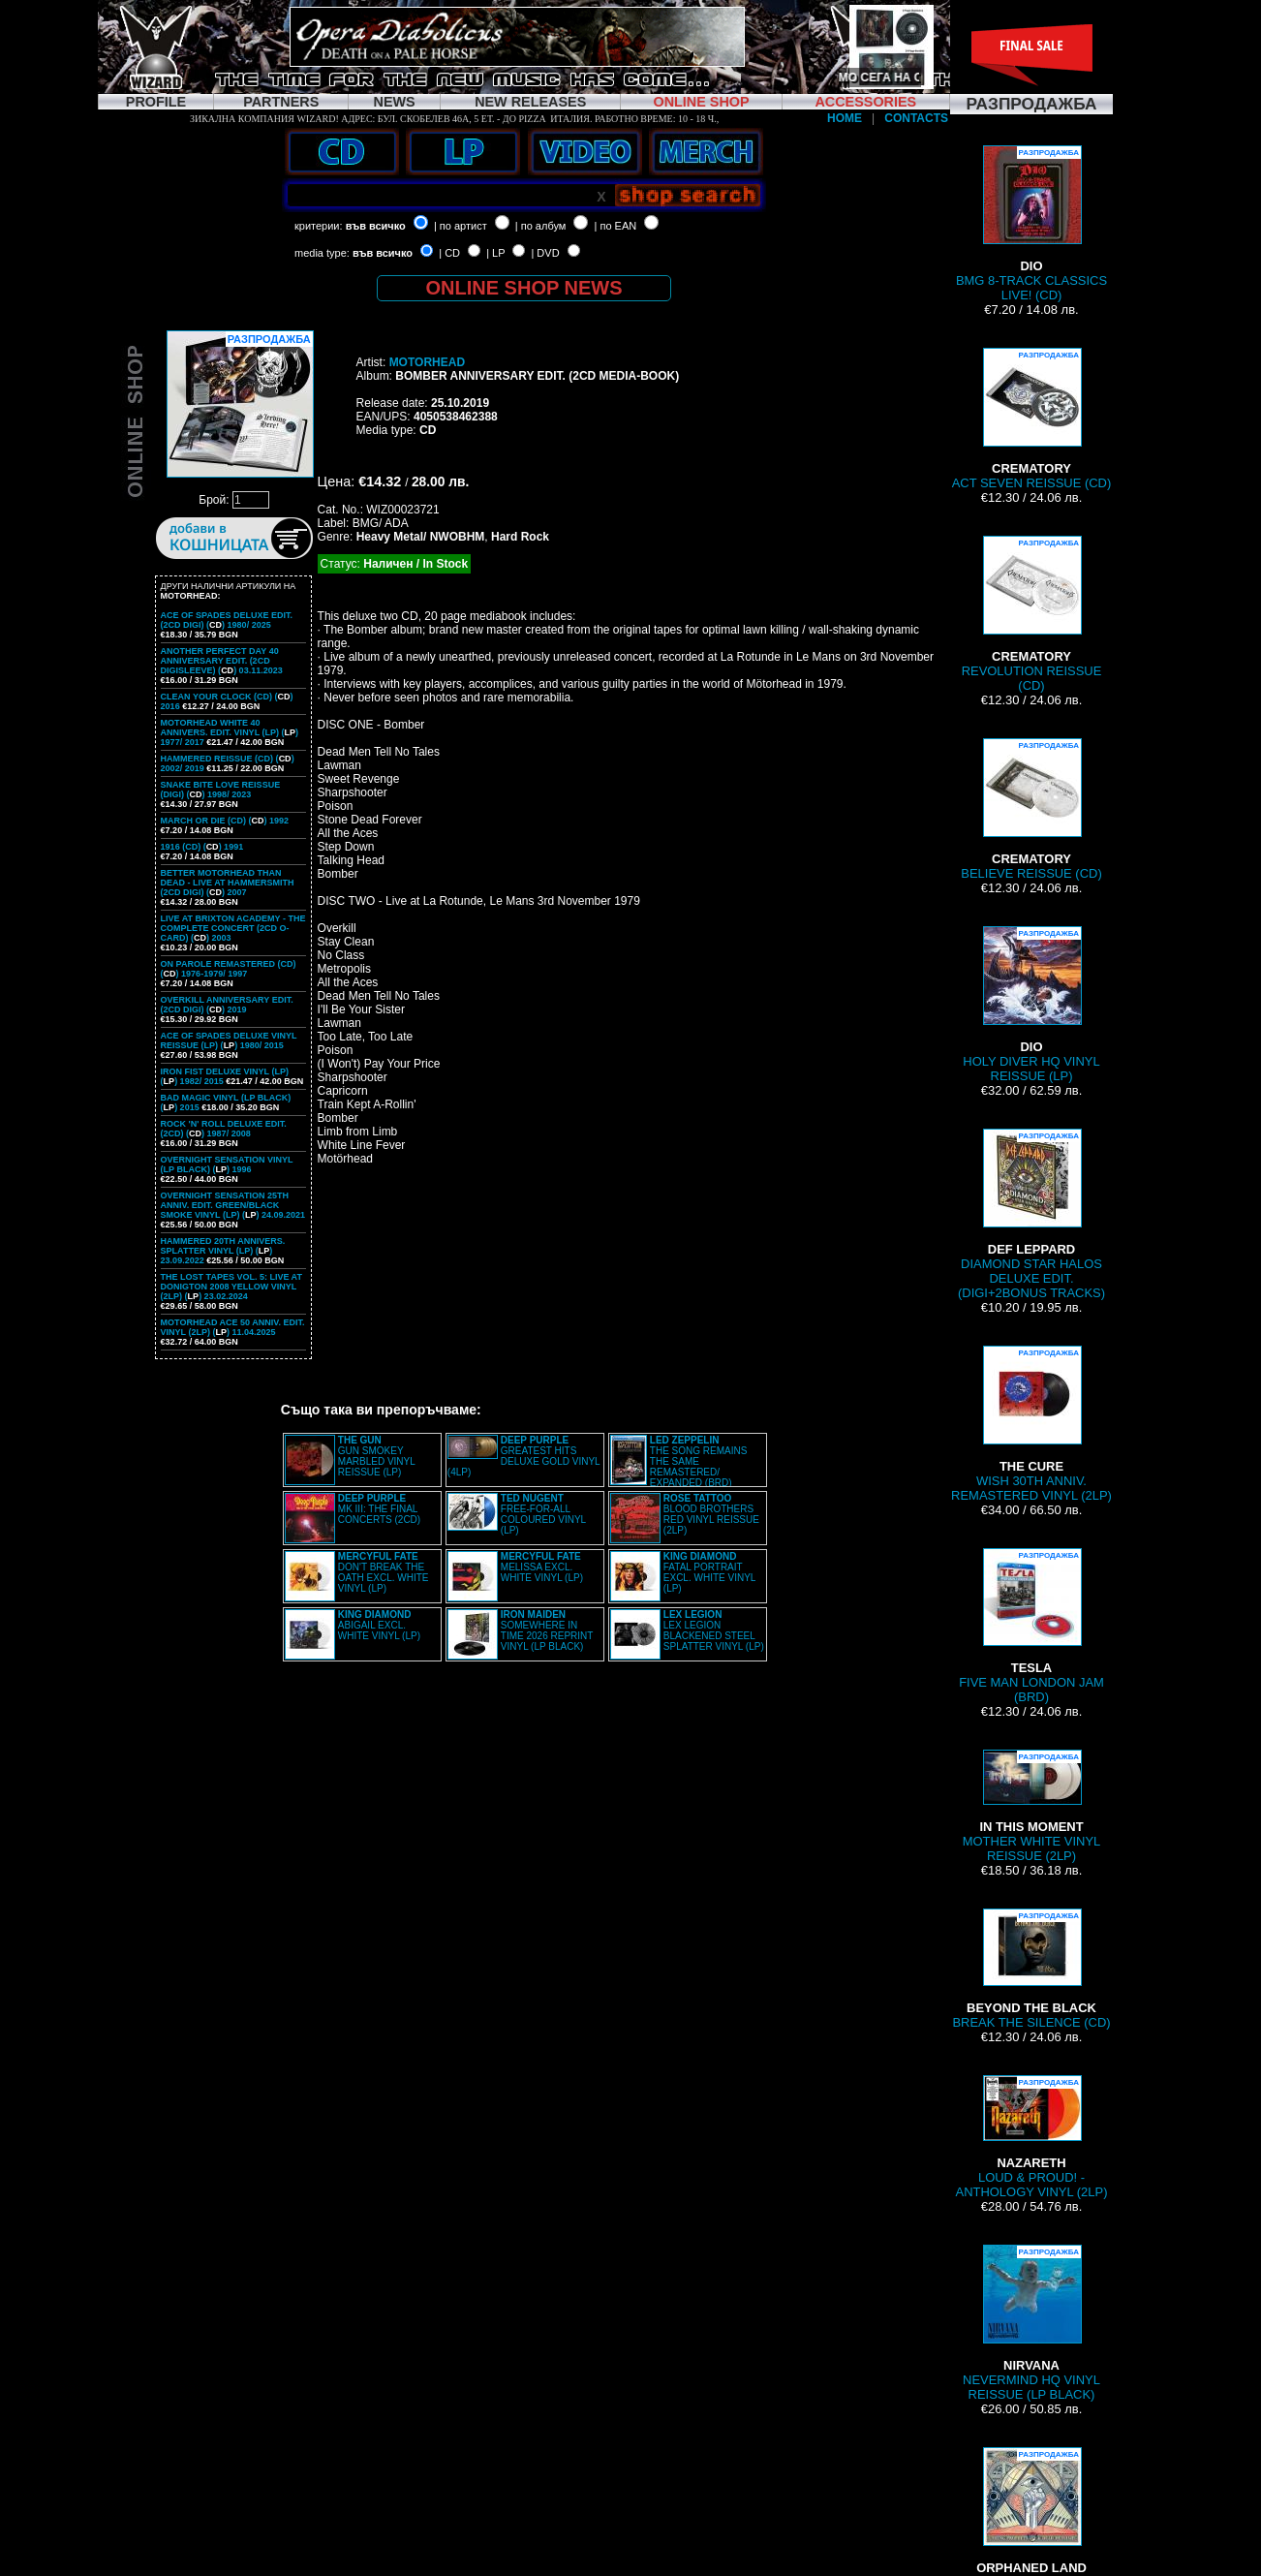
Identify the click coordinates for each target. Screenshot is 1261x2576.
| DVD (545, 253)
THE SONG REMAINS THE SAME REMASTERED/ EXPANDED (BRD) (699, 1461)
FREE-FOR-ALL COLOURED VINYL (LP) (543, 1514)
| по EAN (616, 226)
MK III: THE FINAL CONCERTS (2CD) (379, 1509)
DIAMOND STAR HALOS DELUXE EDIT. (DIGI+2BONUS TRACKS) (1031, 1214)
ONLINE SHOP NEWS (524, 287)
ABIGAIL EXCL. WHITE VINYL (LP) (379, 1625)
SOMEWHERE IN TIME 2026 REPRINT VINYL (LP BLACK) (547, 1630)
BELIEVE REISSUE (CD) (1031, 809)
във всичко (376, 226)
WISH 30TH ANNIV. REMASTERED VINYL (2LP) (1031, 1424)
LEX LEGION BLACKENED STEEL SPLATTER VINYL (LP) (713, 1630)
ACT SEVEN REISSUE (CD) (1032, 419)
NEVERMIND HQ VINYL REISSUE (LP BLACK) (1031, 2323)
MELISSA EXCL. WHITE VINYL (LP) (542, 1567)
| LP (495, 253)
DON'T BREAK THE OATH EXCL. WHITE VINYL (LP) (383, 1572)
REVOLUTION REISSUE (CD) (1032, 614)
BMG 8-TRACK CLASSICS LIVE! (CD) (1031, 223)
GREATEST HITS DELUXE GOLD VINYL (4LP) (523, 1456)
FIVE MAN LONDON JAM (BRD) (1031, 1626)
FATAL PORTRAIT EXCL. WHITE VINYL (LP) (709, 1572)
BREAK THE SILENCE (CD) (1031, 1969)
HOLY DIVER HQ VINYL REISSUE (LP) (1031, 1004)
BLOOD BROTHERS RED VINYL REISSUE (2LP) (711, 1514)
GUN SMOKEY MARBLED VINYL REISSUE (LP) (376, 1456)
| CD (449, 253)
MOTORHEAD (427, 362)
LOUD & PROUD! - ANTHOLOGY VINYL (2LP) (1032, 2137)
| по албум (541, 226)
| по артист (460, 226)
